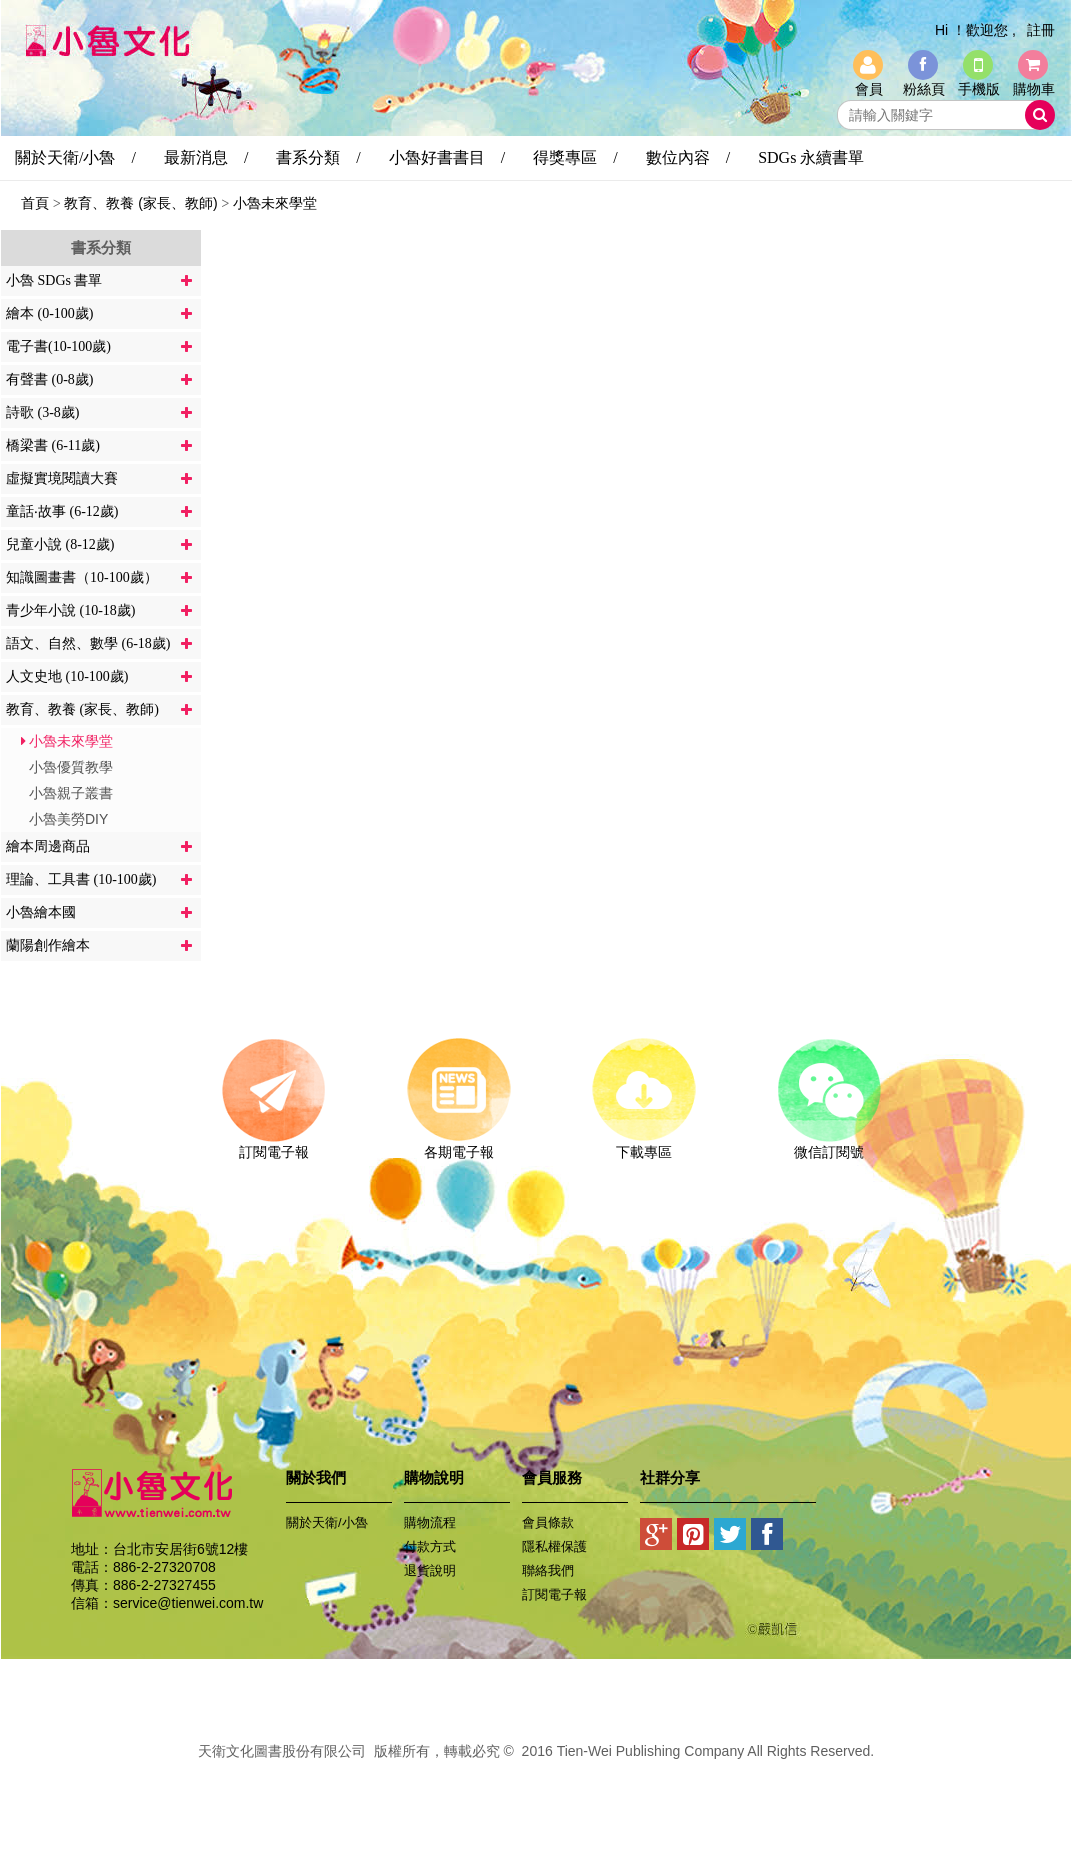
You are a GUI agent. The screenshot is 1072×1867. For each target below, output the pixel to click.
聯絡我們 (548, 1570)
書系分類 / (318, 157)
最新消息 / (206, 157)
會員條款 (548, 1522)
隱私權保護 (554, 1546)
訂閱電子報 (273, 1145)
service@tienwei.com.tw (188, 1603)
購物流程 (430, 1522)
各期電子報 (458, 1145)
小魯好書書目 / (447, 157)
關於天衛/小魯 (327, 1522)
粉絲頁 (924, 89)
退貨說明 (430, 1570)
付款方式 (430, 1546)
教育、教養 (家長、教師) (140, 203)
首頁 (35, 203)
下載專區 (643, 1145)
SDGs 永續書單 (811, 157)
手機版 (979, 89)
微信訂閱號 (828, 1145)
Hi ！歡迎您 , (975, 30)
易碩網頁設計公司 (536, 1773)
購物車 (1034, 89)
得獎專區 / (575, 157)
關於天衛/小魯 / (75, 157)
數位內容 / (688, 157)
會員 (869, 89)
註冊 (1041, 30)
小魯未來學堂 (275, 203)
